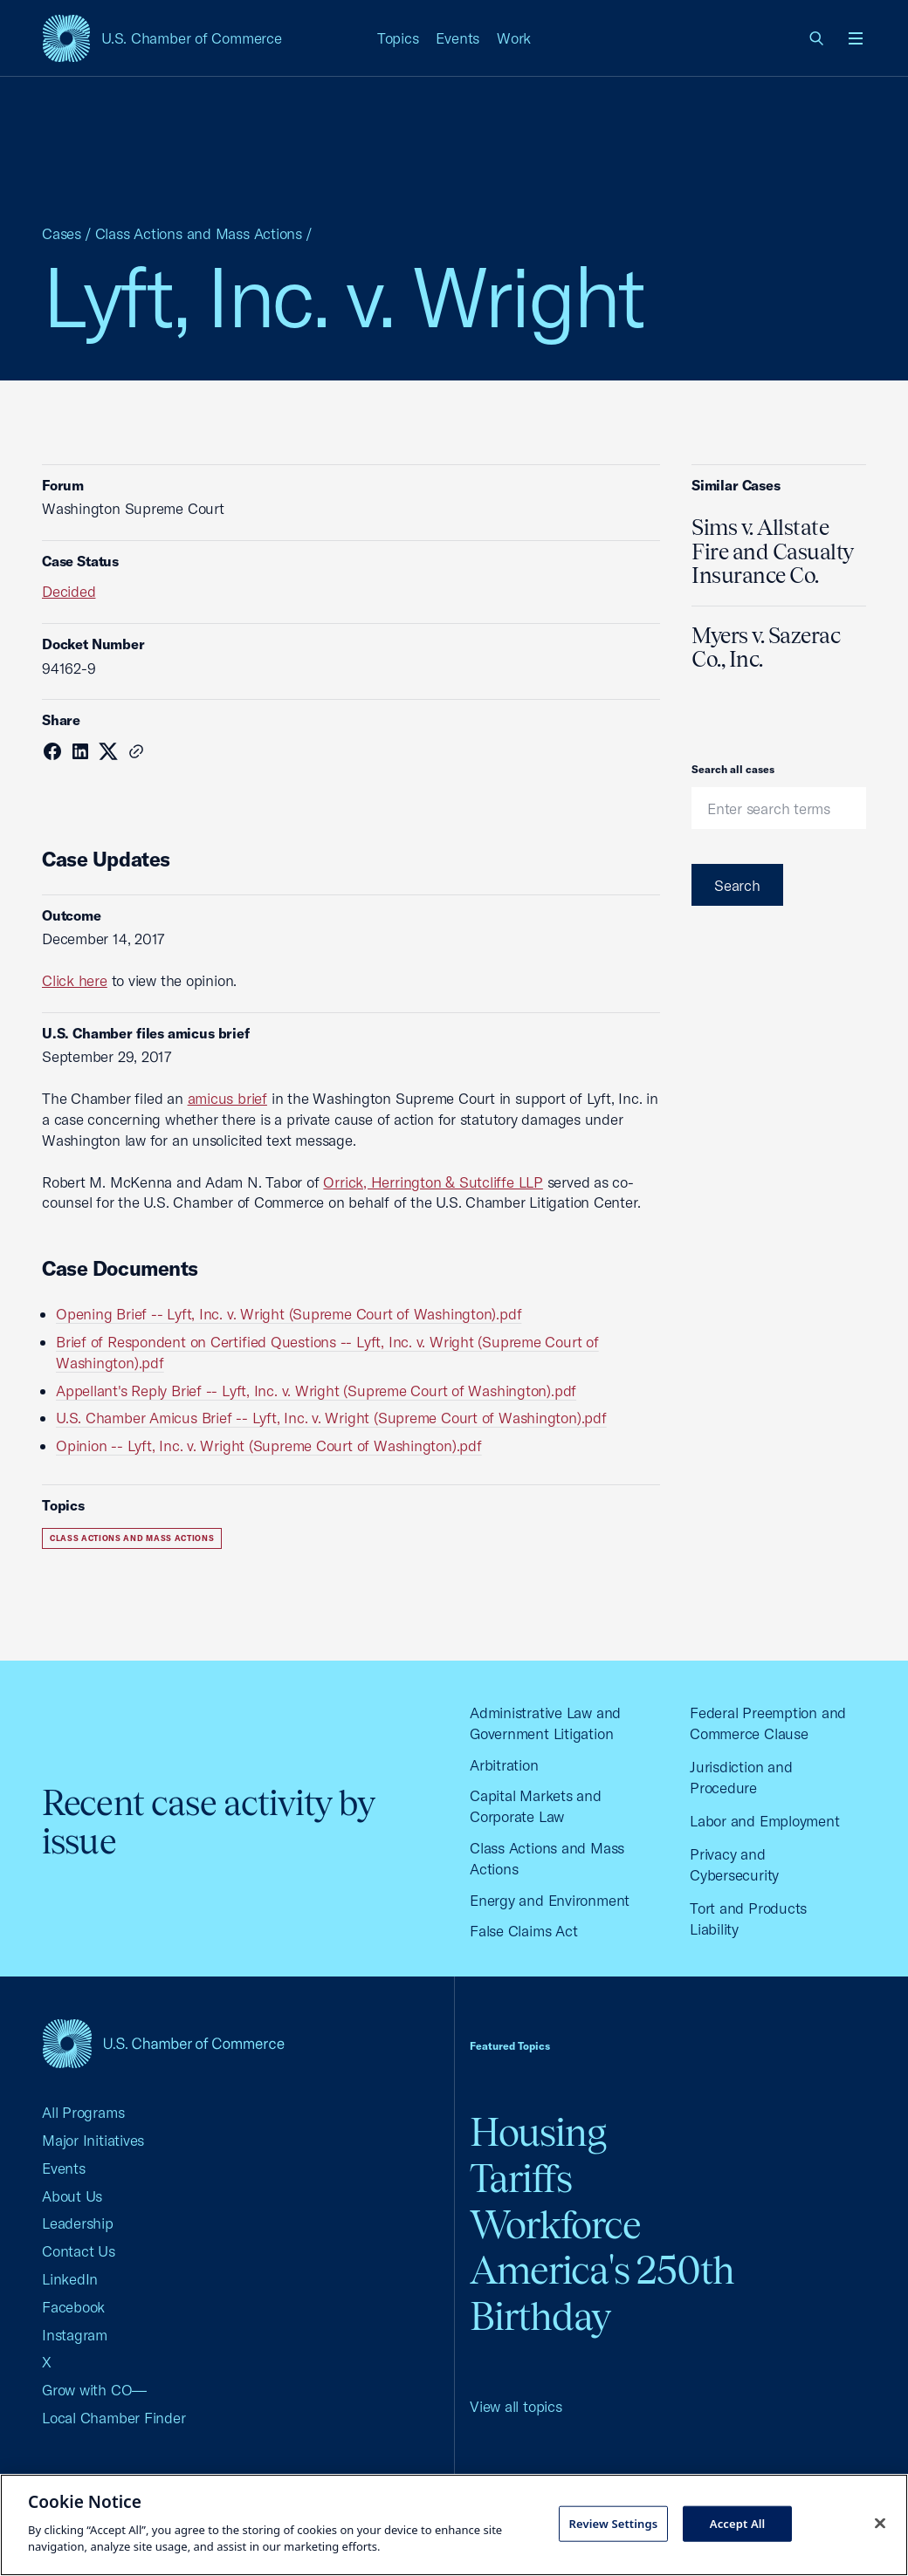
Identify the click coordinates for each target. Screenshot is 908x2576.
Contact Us (78, 2251)
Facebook (73, 2307)
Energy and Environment (549, 1900)
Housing (538, 2132)
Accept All (738, 2523)
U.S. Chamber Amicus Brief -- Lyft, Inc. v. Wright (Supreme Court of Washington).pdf (331, 1417)
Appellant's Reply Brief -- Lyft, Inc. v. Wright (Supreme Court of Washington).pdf (316, 1390)
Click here (74, 980)
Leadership (78, 2223)
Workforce (555, 2225)
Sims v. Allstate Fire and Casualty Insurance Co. (772, 551)
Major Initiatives (93, 2140)
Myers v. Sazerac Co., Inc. (765, 647)
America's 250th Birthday (602, 2293)
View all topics (516, 2406)
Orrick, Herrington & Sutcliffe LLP (433, 1182)
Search (737, 885)
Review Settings (613, 2523)
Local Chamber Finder (114, 2417)
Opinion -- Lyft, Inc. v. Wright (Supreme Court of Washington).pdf (269, 1445)
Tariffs (521, 2178)
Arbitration (504, 1765)
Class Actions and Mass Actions (198, 233)
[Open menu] (855, 38)
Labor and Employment (765, 1821)
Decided (68, 591)
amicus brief (227, 1098)
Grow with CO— (94, 2390)
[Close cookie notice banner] (880, 2523)
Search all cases (732, 769)
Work (514, 38)
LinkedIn (70, 2279)
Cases (61, 233)
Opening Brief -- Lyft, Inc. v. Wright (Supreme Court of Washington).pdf (288, 1314)
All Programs (83, 2112)
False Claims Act (523, 1931)
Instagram (74, 2335)
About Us (72, 2196)
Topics (398, 38)
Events (457, 38)
